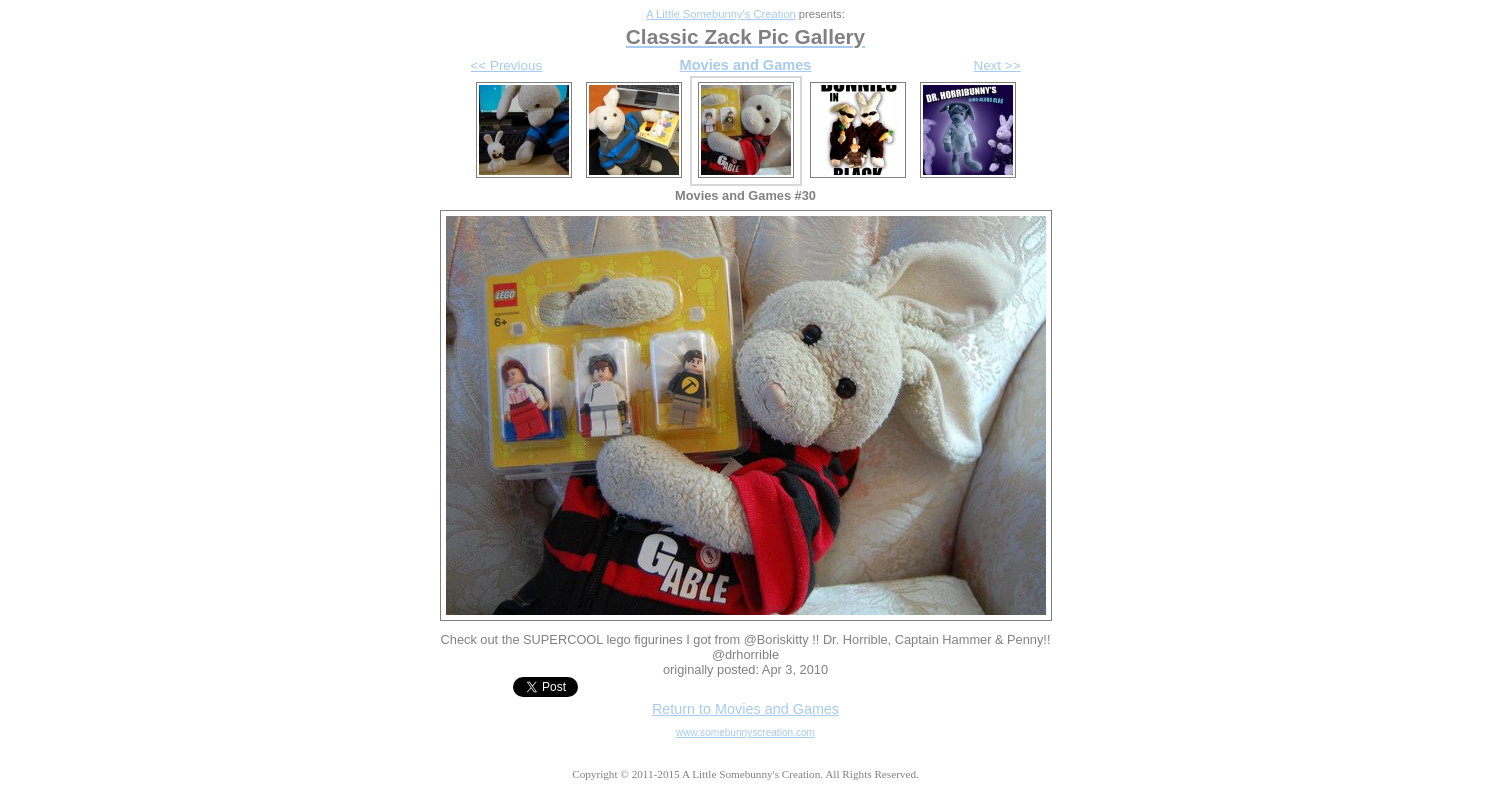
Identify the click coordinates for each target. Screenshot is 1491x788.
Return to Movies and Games (745, 709)
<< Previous (507, 65)
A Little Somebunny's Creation (721, 14)
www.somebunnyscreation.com (745, 732)
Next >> (996, 65)
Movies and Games (746, 65)
